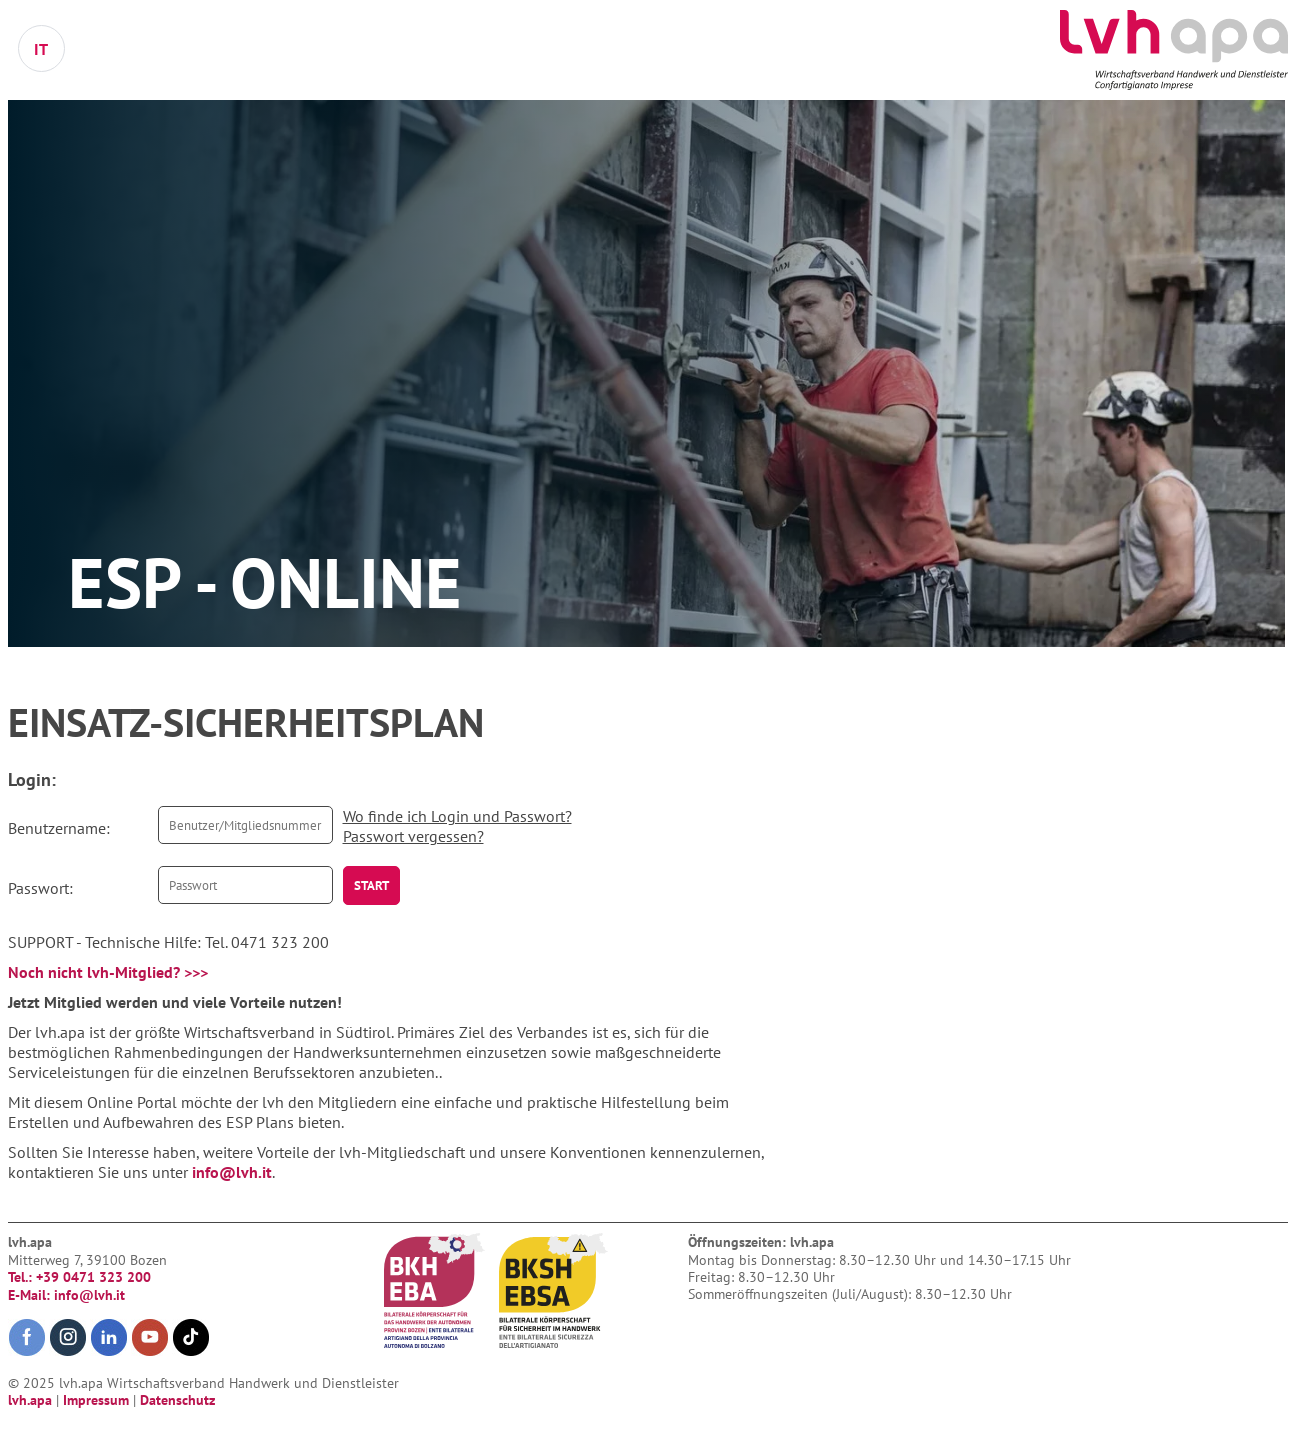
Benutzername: (59, 828)
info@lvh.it (232, 1172)
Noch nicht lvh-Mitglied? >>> (108, 972)
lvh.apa (32, 1400)
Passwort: (40, 888)
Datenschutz (177, 1400)
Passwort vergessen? (413, 836)
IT (41, 49)
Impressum (98, 1400)
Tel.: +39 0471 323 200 (79, 1277)
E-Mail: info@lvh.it (66, 1295)
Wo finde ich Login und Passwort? (457, 816)
